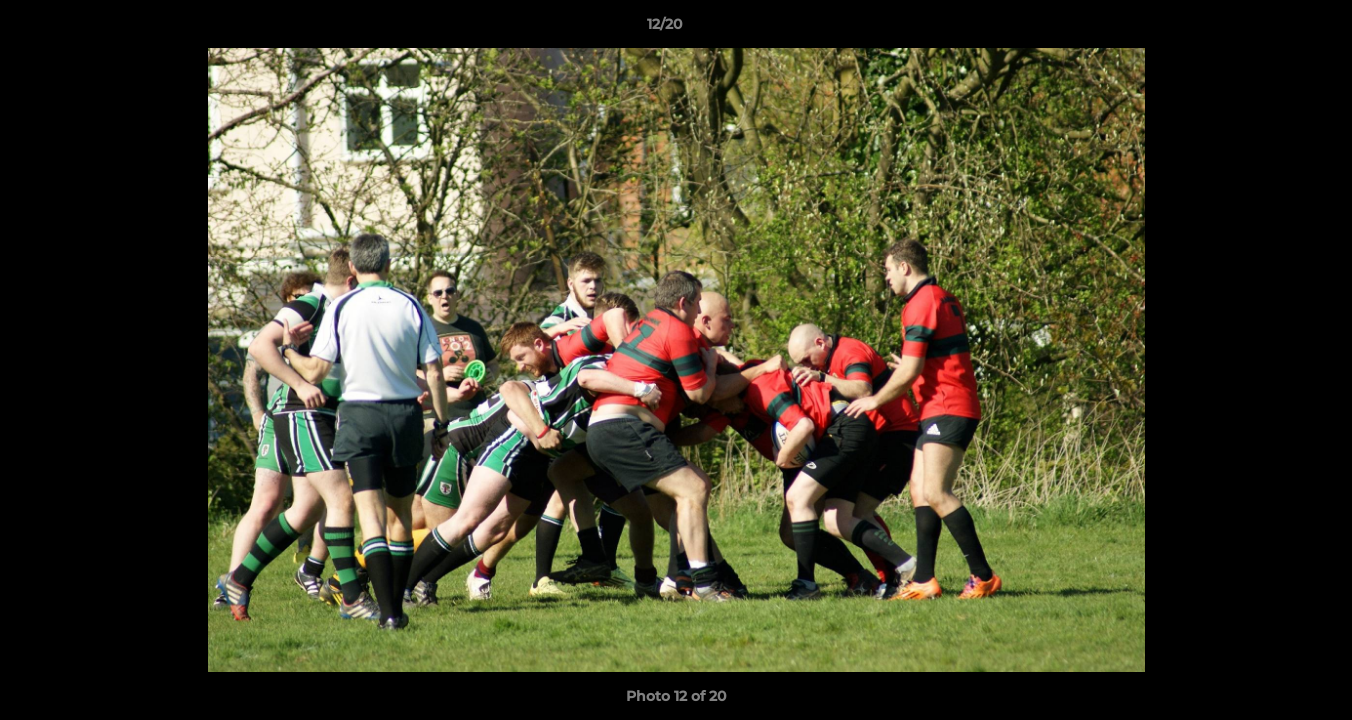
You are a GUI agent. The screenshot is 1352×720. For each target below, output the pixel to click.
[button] (1268, 29)
